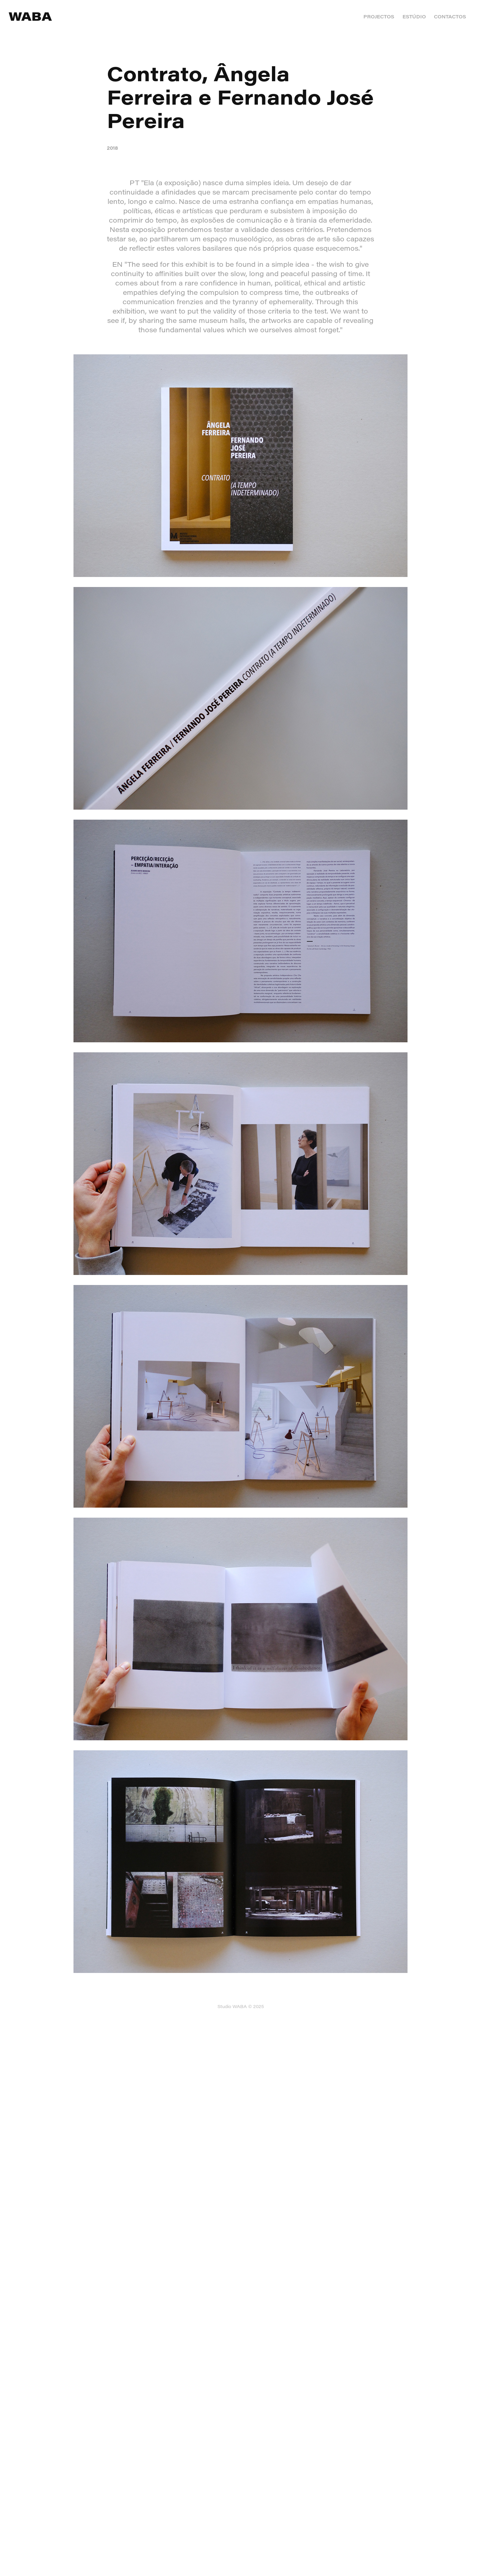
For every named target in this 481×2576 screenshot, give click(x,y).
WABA (30, 15)
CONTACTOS (450, 16)
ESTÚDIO (414, 16)
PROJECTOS (378, 16)
